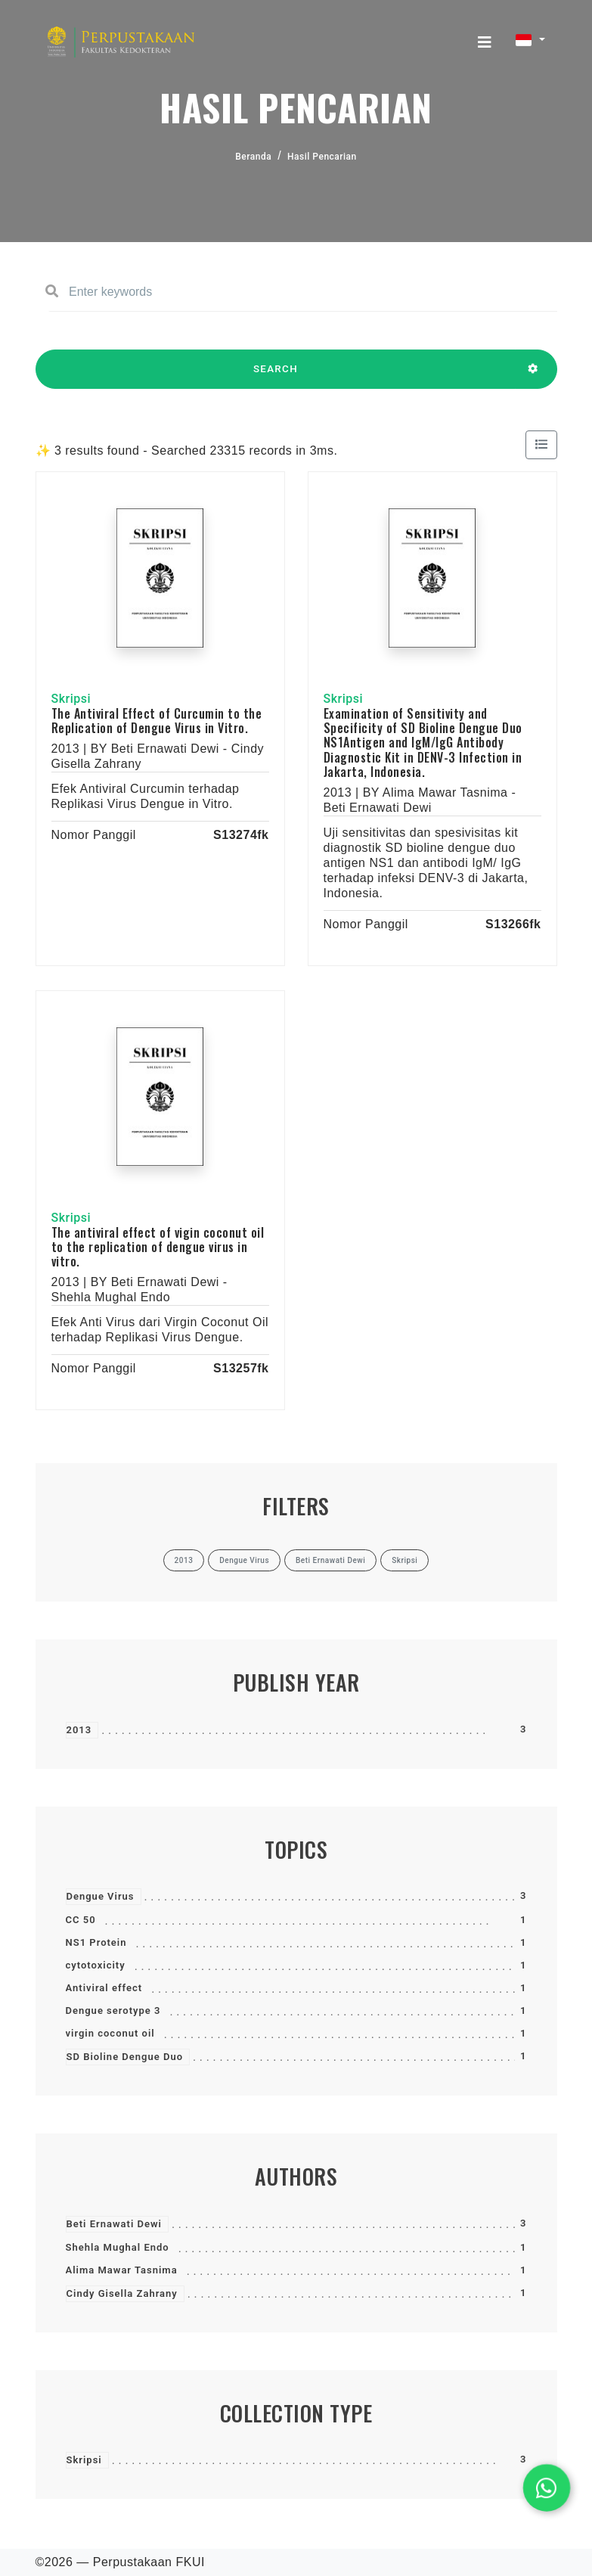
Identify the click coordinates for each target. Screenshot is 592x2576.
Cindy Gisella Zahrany (122, 2293)
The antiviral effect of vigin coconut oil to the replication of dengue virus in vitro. (158, 1246)
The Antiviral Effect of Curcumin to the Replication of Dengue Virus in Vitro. (156, 720)
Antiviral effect (104, 1987)
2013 (79, 1729)
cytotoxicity (96, 1965)
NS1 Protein (96, 1942)
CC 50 (81, 1919)
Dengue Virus (101, 1896)
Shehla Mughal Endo (117, 2247)
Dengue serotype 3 (113, 2010)
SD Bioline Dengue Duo (125, 2056)
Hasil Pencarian (322, 156)
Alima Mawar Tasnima (122, 2270)
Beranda (253, 156)
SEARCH (276, 376)
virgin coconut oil (110, 2033)
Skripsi (84, 2460)
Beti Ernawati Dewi (114, 2224)
